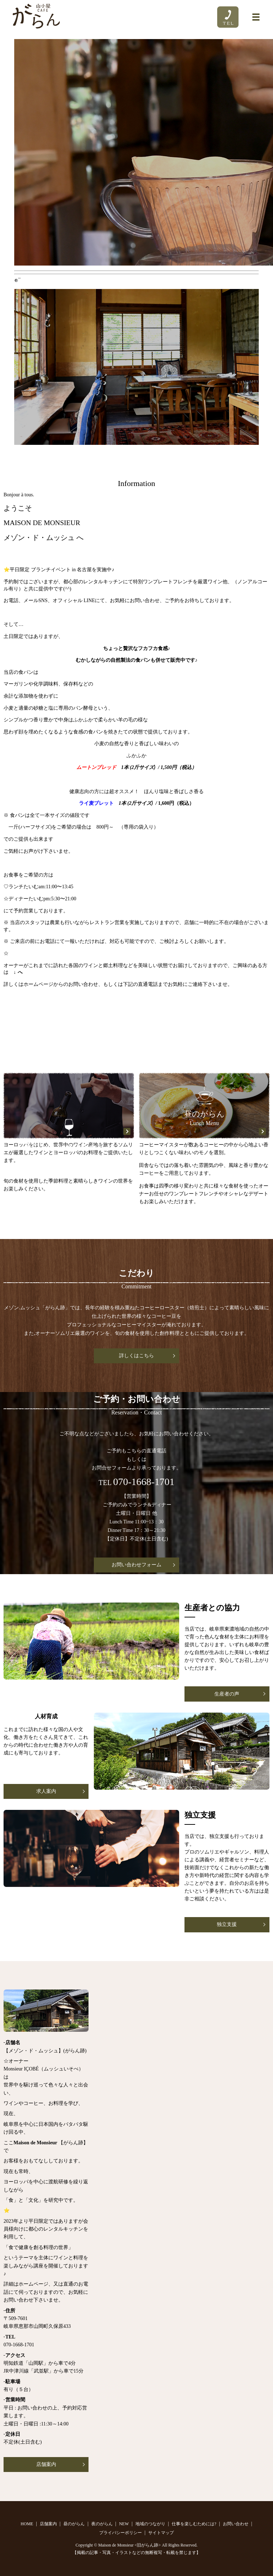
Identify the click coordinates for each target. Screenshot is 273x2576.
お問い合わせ (235, 2523)
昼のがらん (74, 2523)
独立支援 (227, 1924)
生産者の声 (226, 1694)
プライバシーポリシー (120, 2532)
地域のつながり (150, 2523)
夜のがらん (102, 2523)
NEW (124, 2523)
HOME (27, 2523)
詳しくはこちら (136, 1355)
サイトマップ (161, 2532)
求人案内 (46, 1791)
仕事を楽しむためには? (194, 2523)
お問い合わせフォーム (136, 1565)
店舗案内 (46, 2464)
